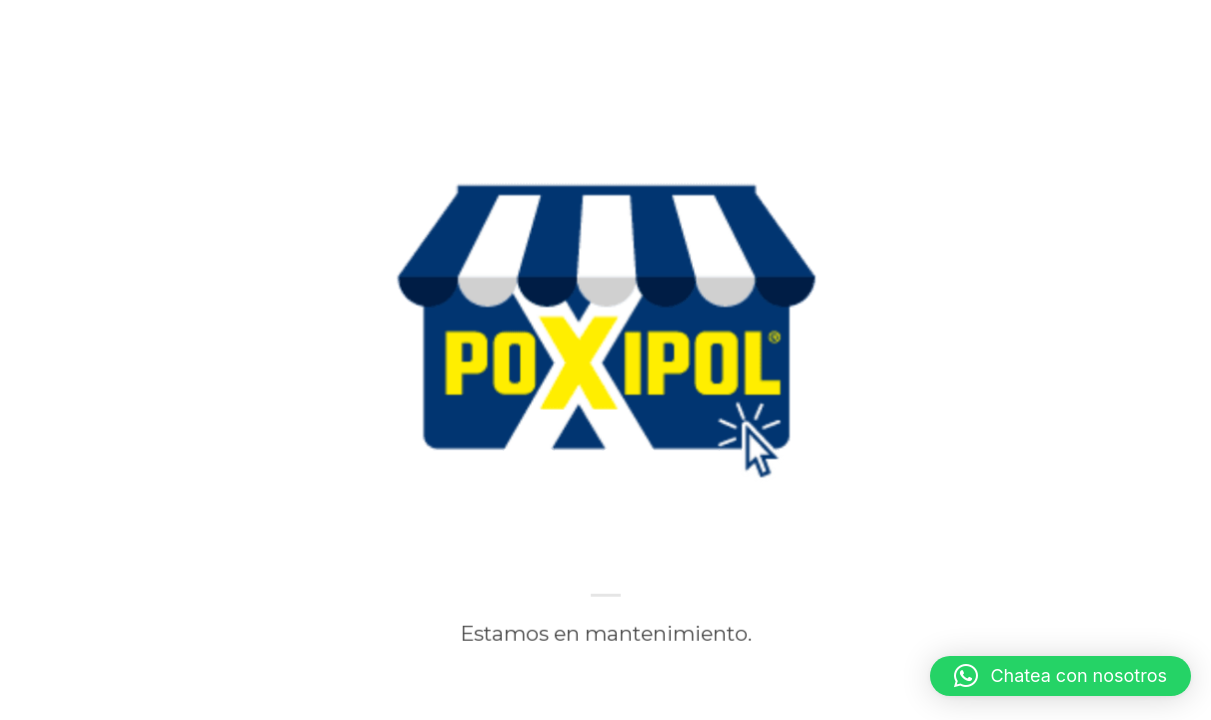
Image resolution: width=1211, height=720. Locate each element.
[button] (1060, 676)
